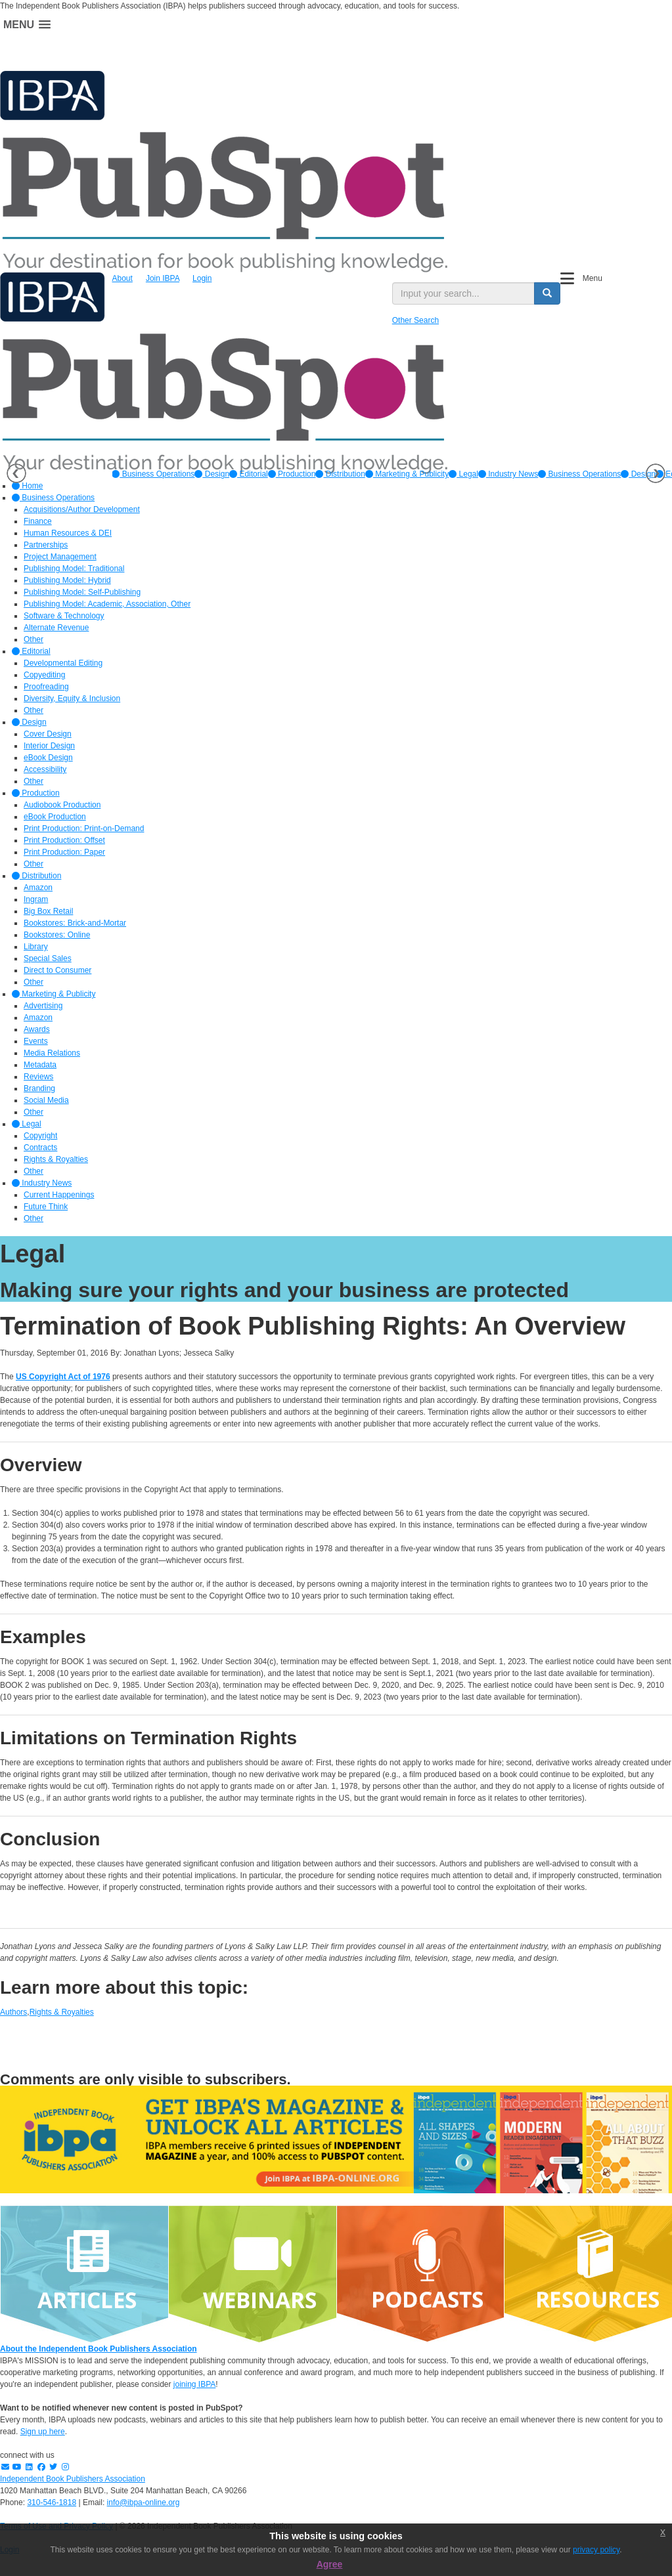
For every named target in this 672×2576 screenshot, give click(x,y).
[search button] (547, 293)
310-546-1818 (51, 2502)
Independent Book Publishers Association (72, 2478)
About (122, 278)
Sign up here (42, 2431)
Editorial (248, 474)
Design (211, 474)
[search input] (463, 293)
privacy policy (596, 2549)
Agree (330, 2564)
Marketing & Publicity (407, 474)
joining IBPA (194, 2384)
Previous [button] (16, 473)
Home (27, 485)
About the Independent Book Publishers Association (98, 2348)
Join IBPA (162, 278)
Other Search (415, 320)
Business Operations (153, 474)
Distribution (340, 474)
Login (202, 278)
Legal (463, 474)
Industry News (508, 474)
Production (292, 474)
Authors (13, 2012)
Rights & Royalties (62, 2012)
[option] (153, 474)
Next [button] (655, 473)
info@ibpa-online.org (143, 2502)
